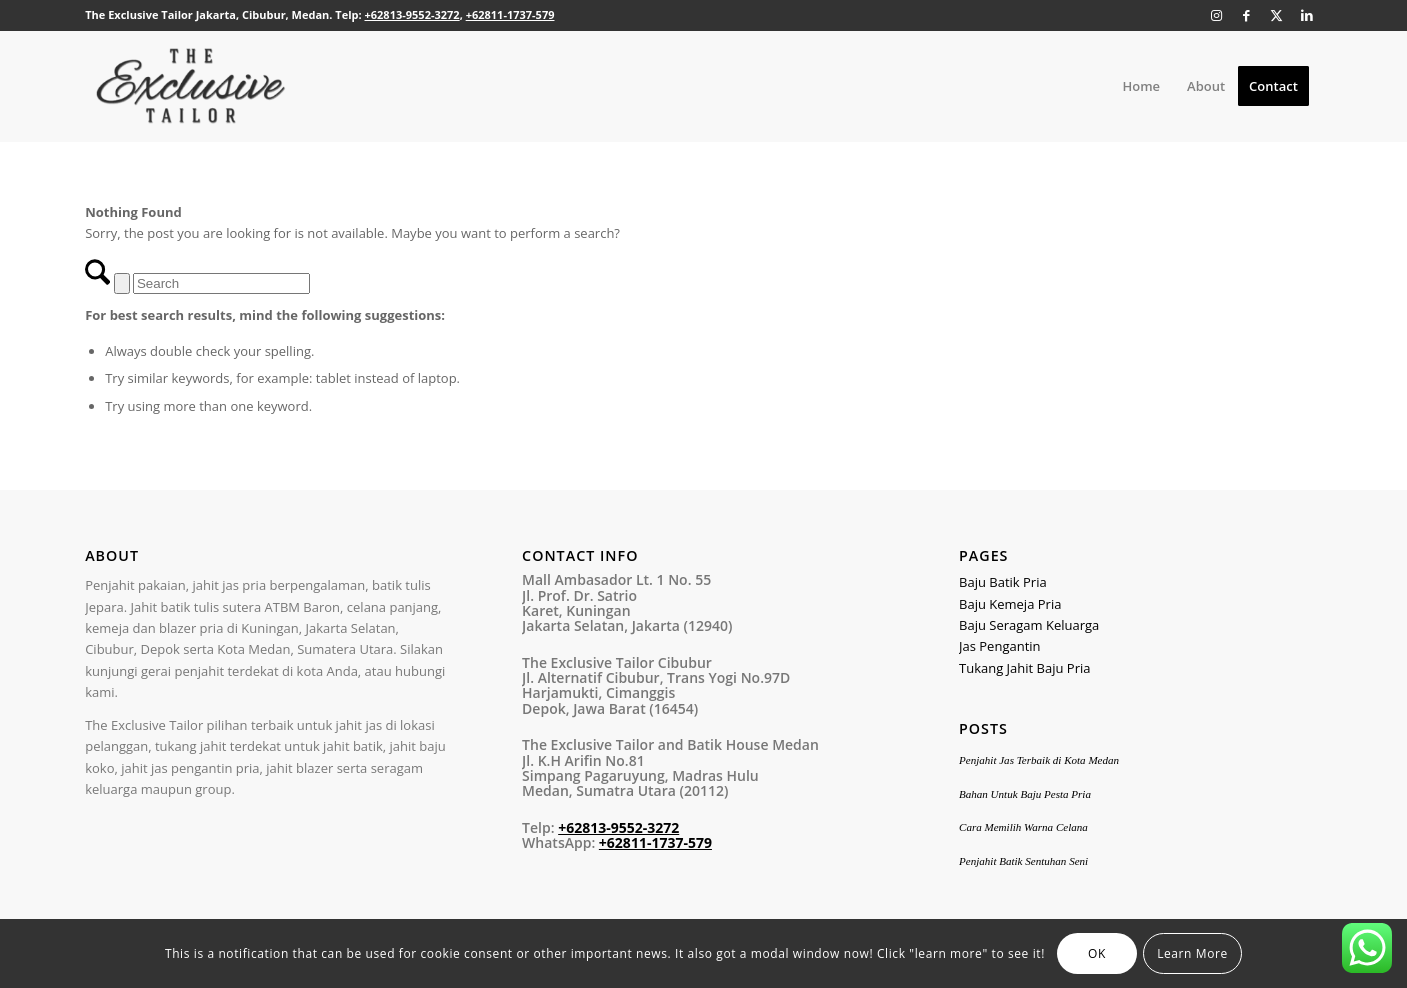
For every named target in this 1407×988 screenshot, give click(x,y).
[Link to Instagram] (1217, 15)
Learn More (1192, 953)
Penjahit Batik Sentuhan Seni (1023, 861)
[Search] (221, 283)
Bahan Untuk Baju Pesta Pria (1025, 794)
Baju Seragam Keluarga (1029, 625)
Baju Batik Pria (1003, 582)
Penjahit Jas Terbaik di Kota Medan (1039, 760)
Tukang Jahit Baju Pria (1024, 668)
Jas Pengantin (1000, 646)
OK (1097, 953)
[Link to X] (1277, 15)
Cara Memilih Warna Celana (1023, 827)
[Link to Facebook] (1247, 15)
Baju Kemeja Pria (1010, 604)
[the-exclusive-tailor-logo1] (191, 86)
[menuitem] (1141, 86)
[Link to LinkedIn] (1307, 15)
